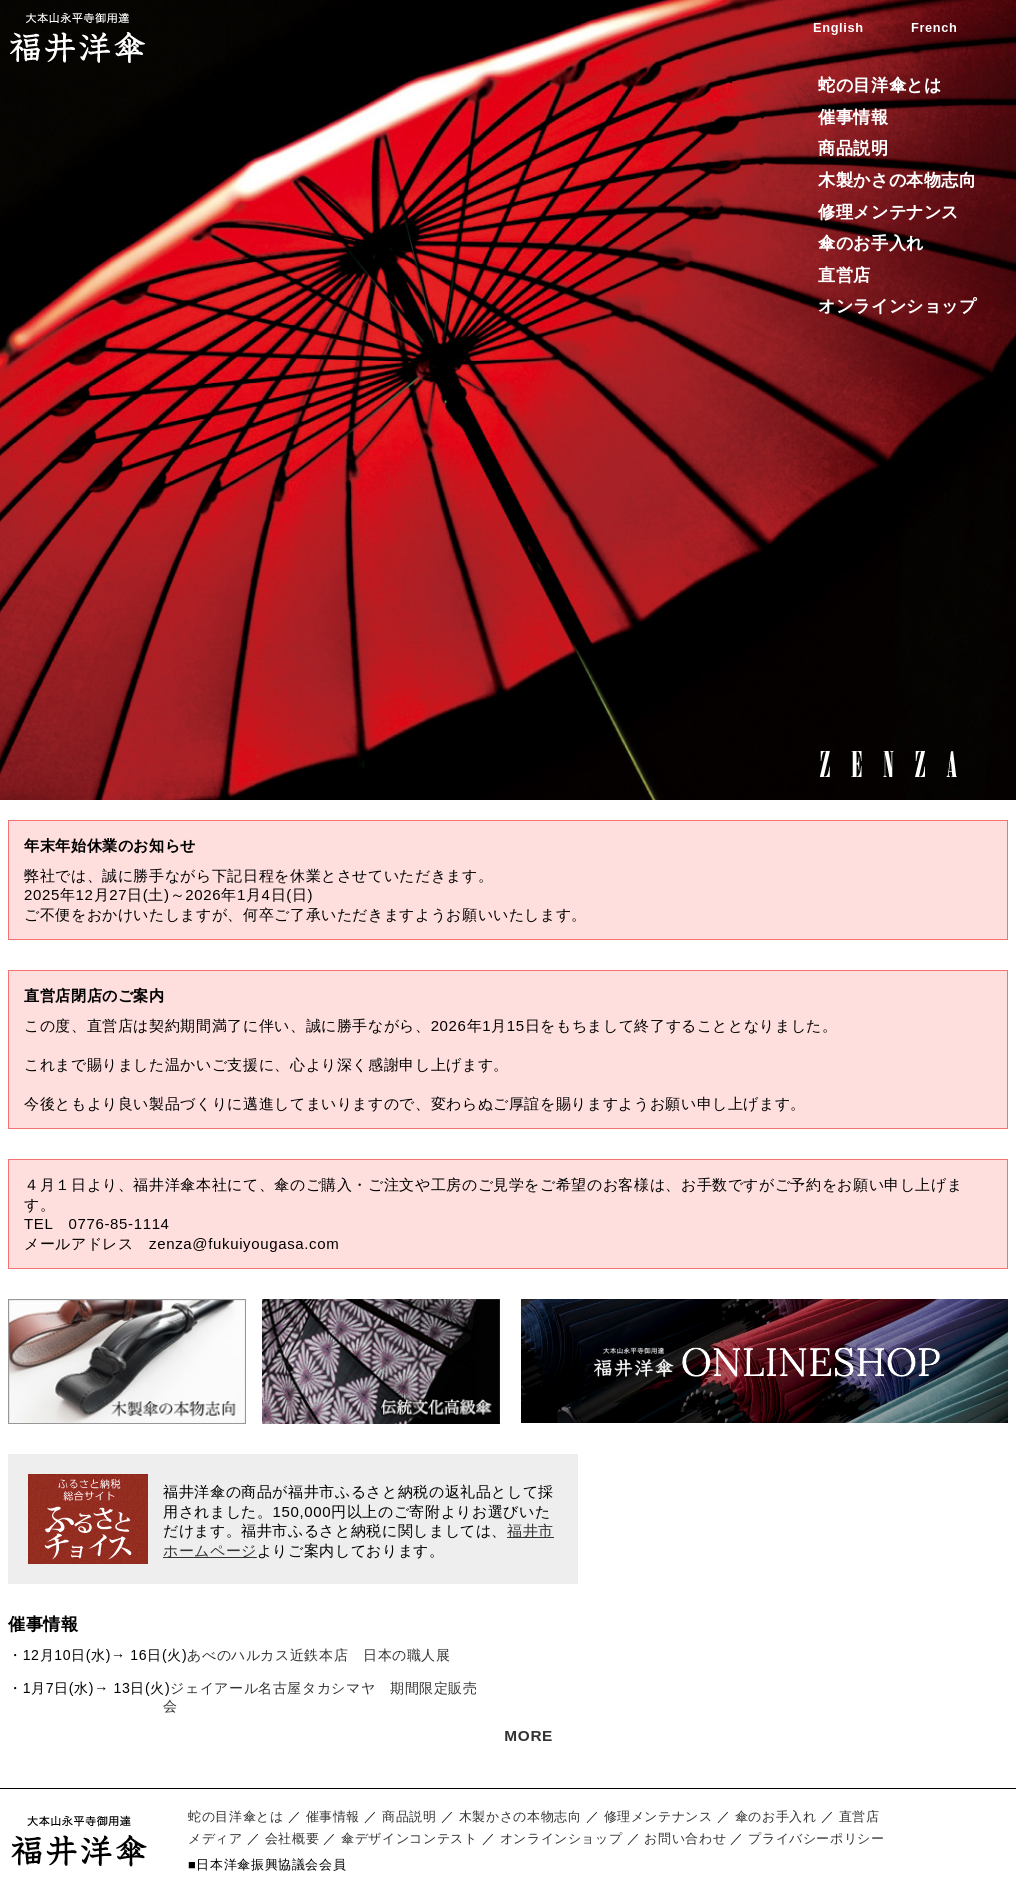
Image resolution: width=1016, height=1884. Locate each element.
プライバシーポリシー (816, 1838)
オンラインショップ (897, 306)
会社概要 (292, 1838)
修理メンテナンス (888, 212)
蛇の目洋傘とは (879, 85)
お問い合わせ (685, 1838)
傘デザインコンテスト (409, 1838)
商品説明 (853, 148)
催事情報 (853, 117)
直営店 (844, 275)
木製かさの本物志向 (897, 180)
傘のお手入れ (871, 243)
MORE (528, 1735)
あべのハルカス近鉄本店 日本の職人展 (319, 1655)
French (934, 27)
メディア (215, 1838)
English (838, 27)
